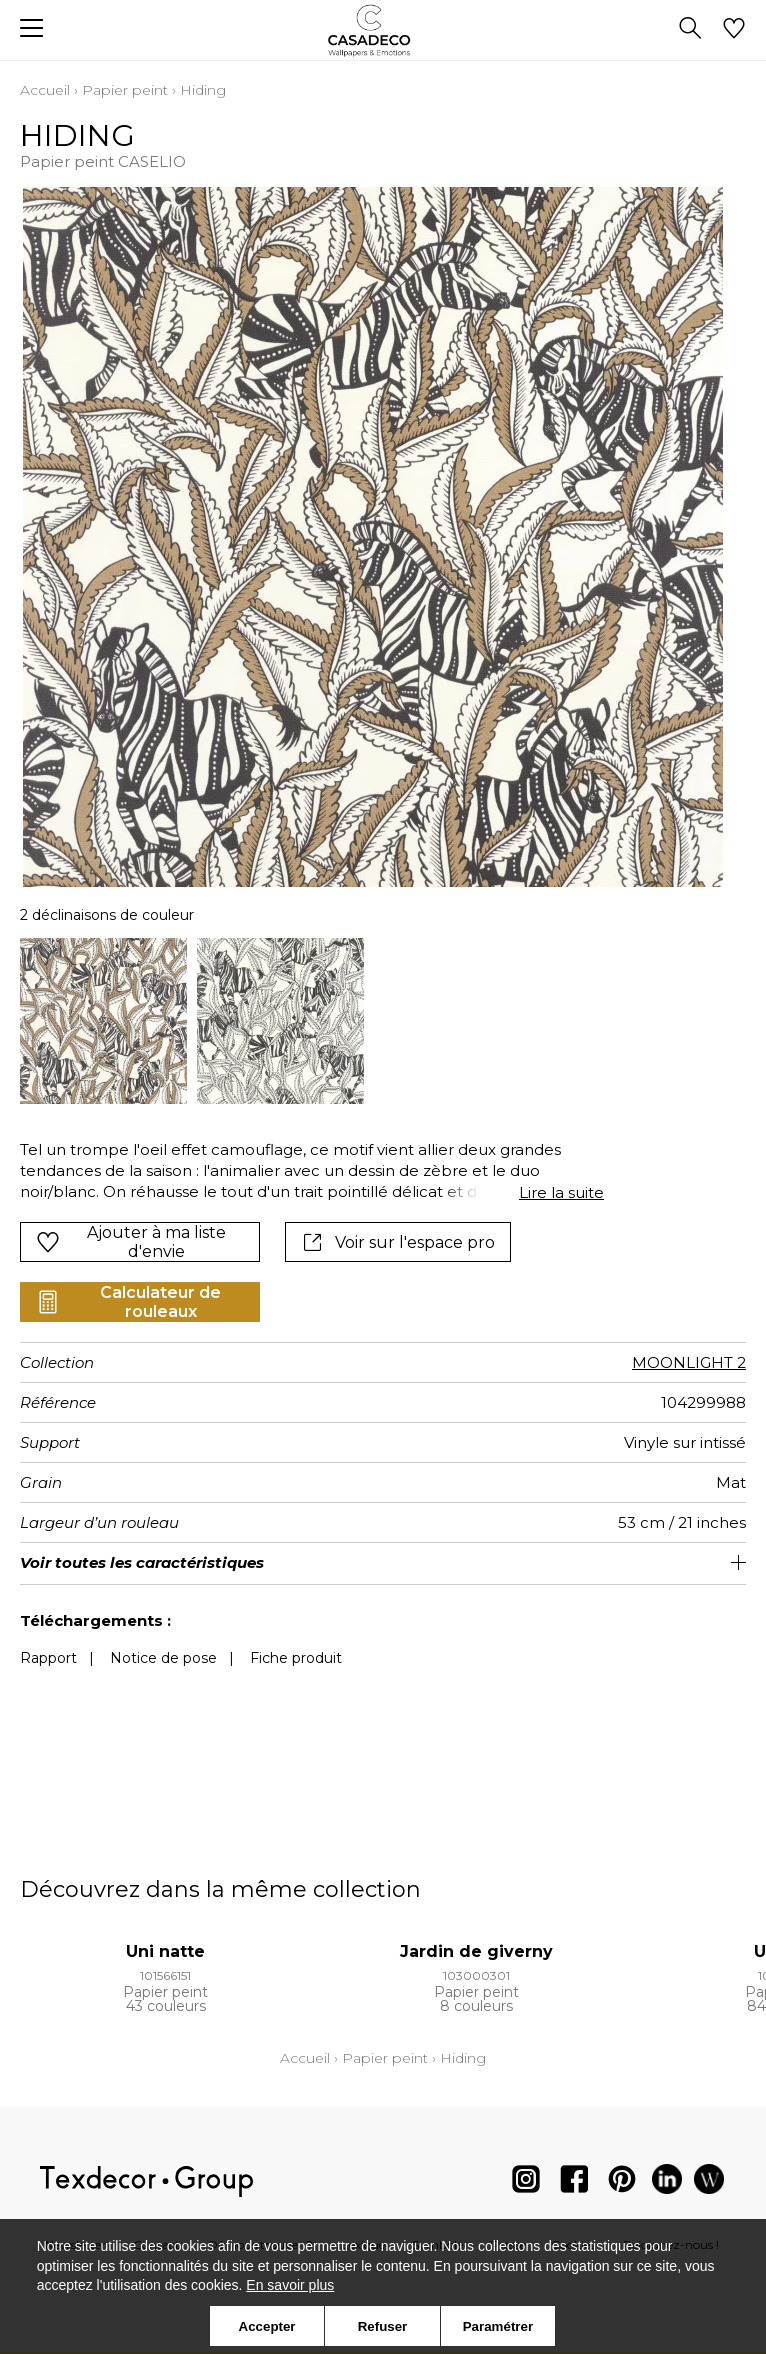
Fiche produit (296, 1658)
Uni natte (165, 1951)
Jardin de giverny (476, 1951)
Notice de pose (163, 1658)
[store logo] (383, 30)
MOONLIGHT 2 (689, 1362)
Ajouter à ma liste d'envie (131, 1242)
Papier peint (125, 90)
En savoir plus (290, 2285)
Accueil (45, 90)
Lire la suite (561, 1192)
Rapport (48, 1658)
